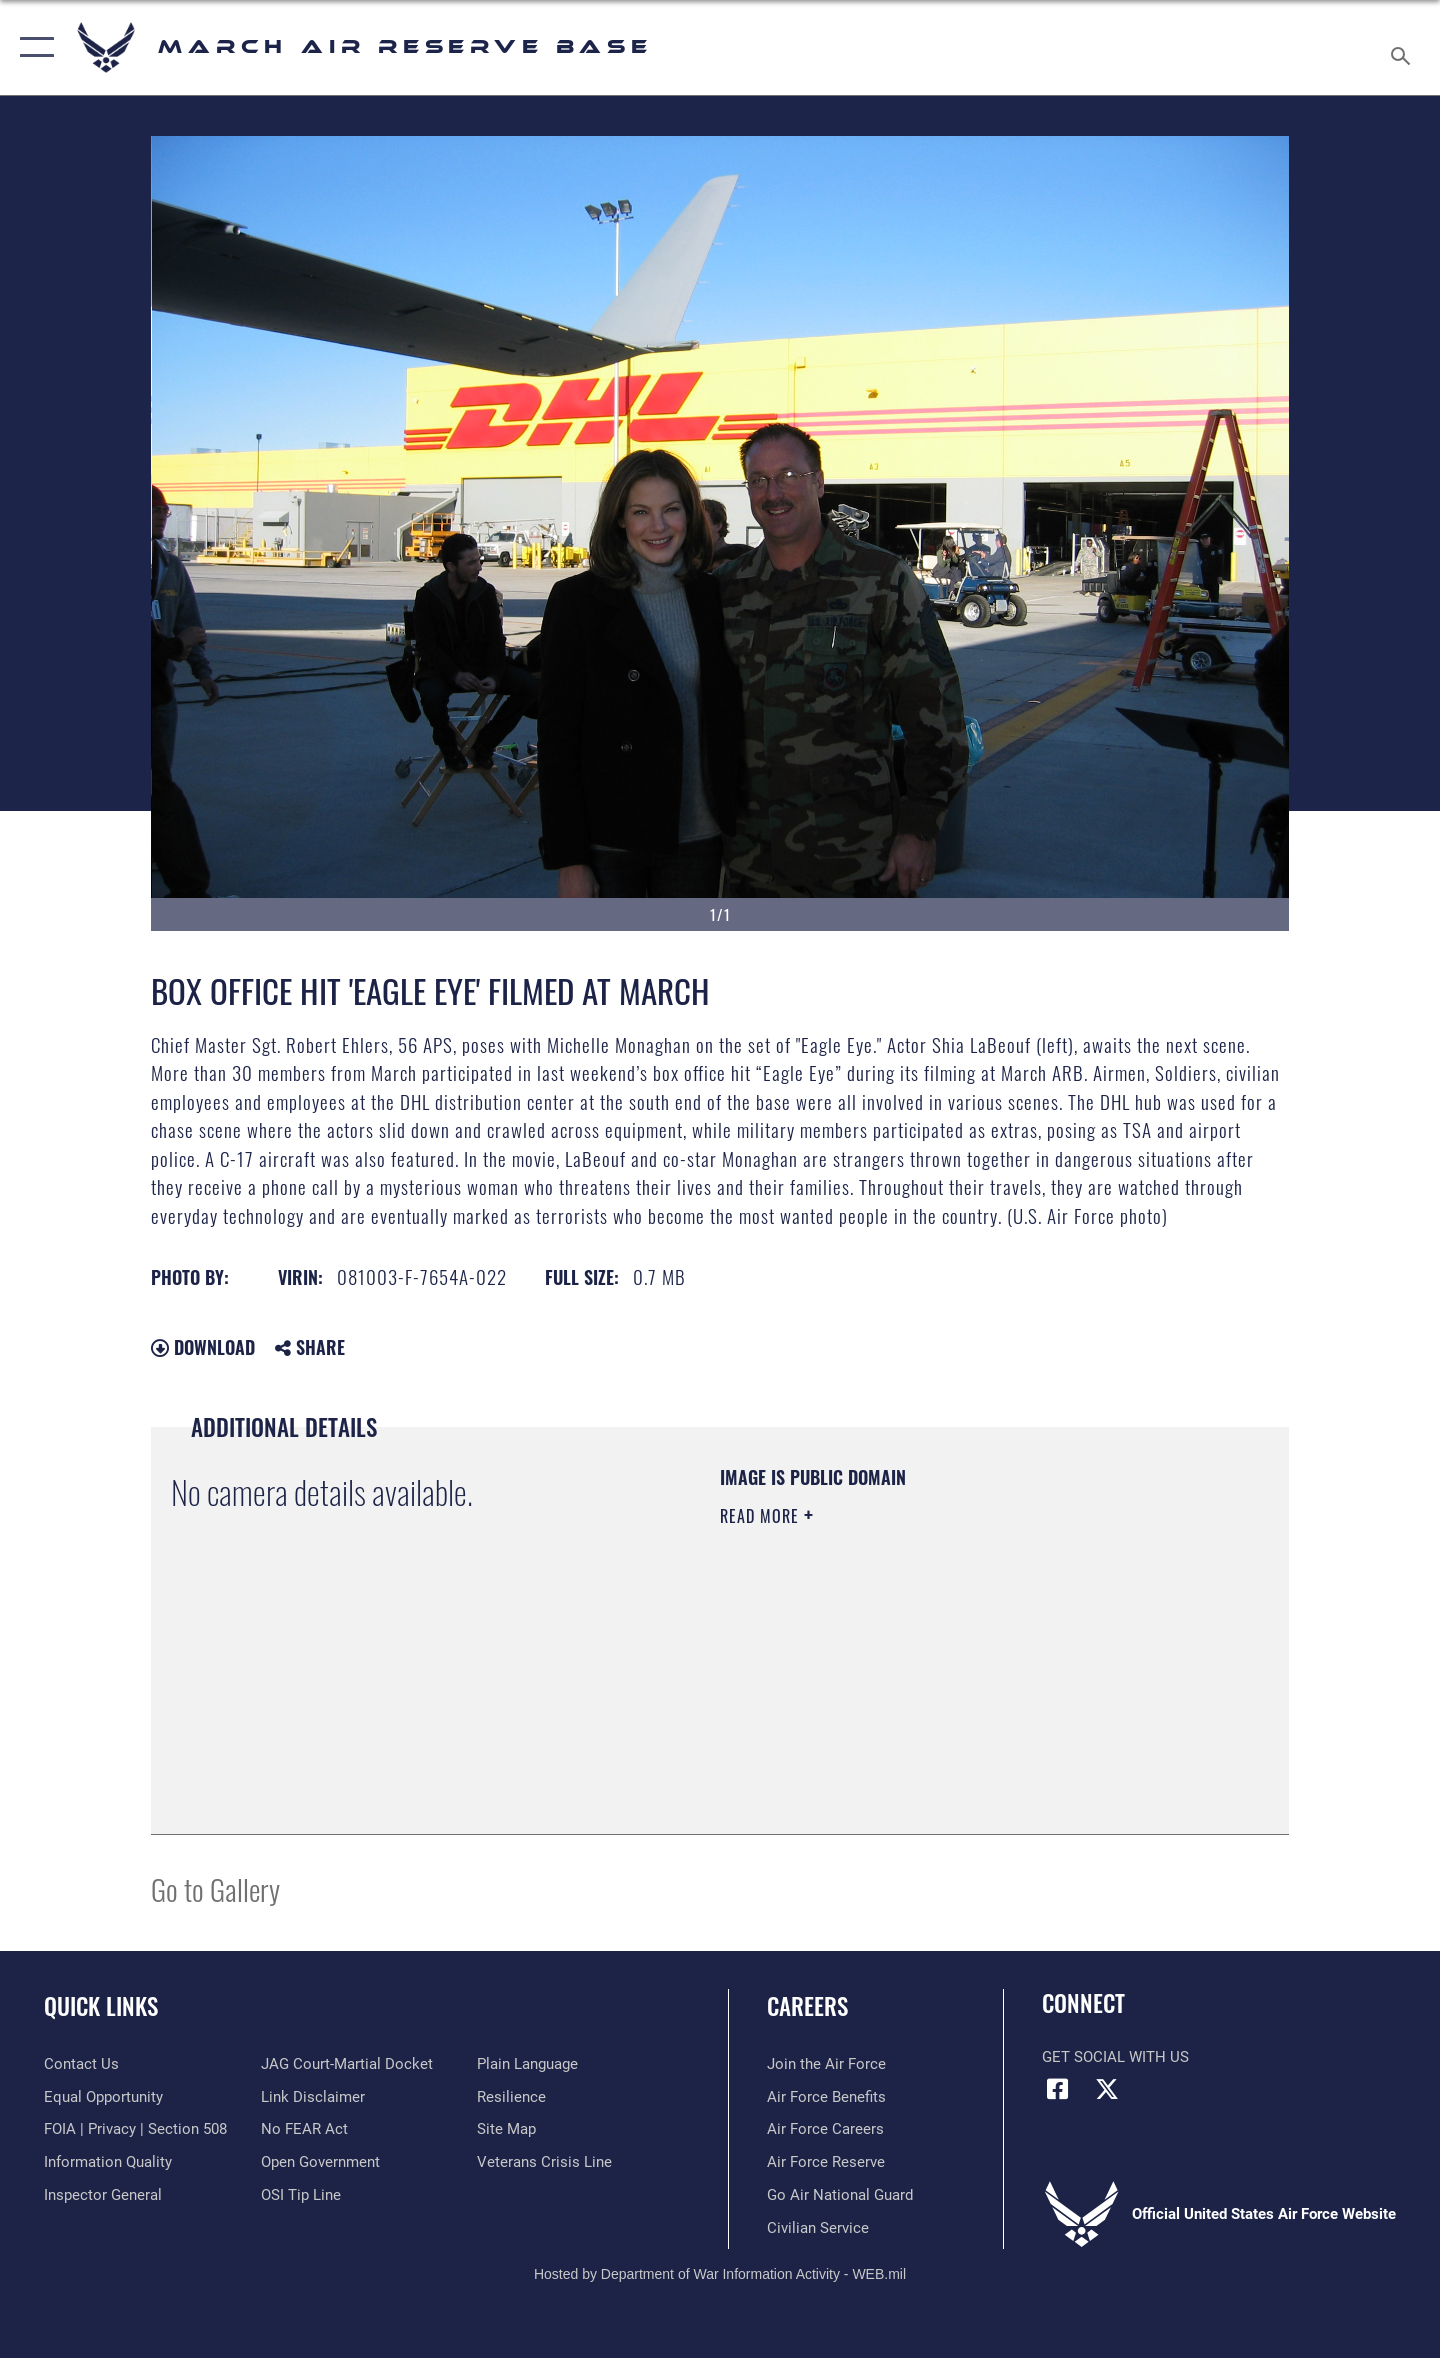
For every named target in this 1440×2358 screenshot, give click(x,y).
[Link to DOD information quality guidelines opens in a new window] (108, 2162)
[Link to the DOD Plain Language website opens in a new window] (527, 2064)
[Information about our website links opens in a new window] (313, 2097)
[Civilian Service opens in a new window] (818, 2228)
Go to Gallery (215, 1888)
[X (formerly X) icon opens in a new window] (1107, 2089)
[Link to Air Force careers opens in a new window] (825, 2129)
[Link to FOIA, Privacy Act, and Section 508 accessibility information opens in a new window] (135, 2129)
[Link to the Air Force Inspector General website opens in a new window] (103, 2195)
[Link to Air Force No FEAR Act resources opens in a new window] (304, 2129)
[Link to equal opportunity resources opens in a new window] (103, 2097)
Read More (762, 1516)
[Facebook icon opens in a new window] (1057, 2089)
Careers (807, 2006)
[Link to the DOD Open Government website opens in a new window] (320, 2162)
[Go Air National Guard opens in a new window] (840, 2195)
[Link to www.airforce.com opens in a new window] (826, 2064)
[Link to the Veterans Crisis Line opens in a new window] (544, 2162)
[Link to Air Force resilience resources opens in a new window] (511, 2097)
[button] (32, 47)
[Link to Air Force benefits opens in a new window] (826, 2097)
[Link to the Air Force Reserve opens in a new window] (826, 2162)
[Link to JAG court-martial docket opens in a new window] (347, 2064)
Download (203, 1347)
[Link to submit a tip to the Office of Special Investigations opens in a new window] (301, 2195)
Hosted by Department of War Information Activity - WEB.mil (720, 2274)
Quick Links (101, 2006)
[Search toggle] (1403, 47)
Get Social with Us (1115, 2057)
